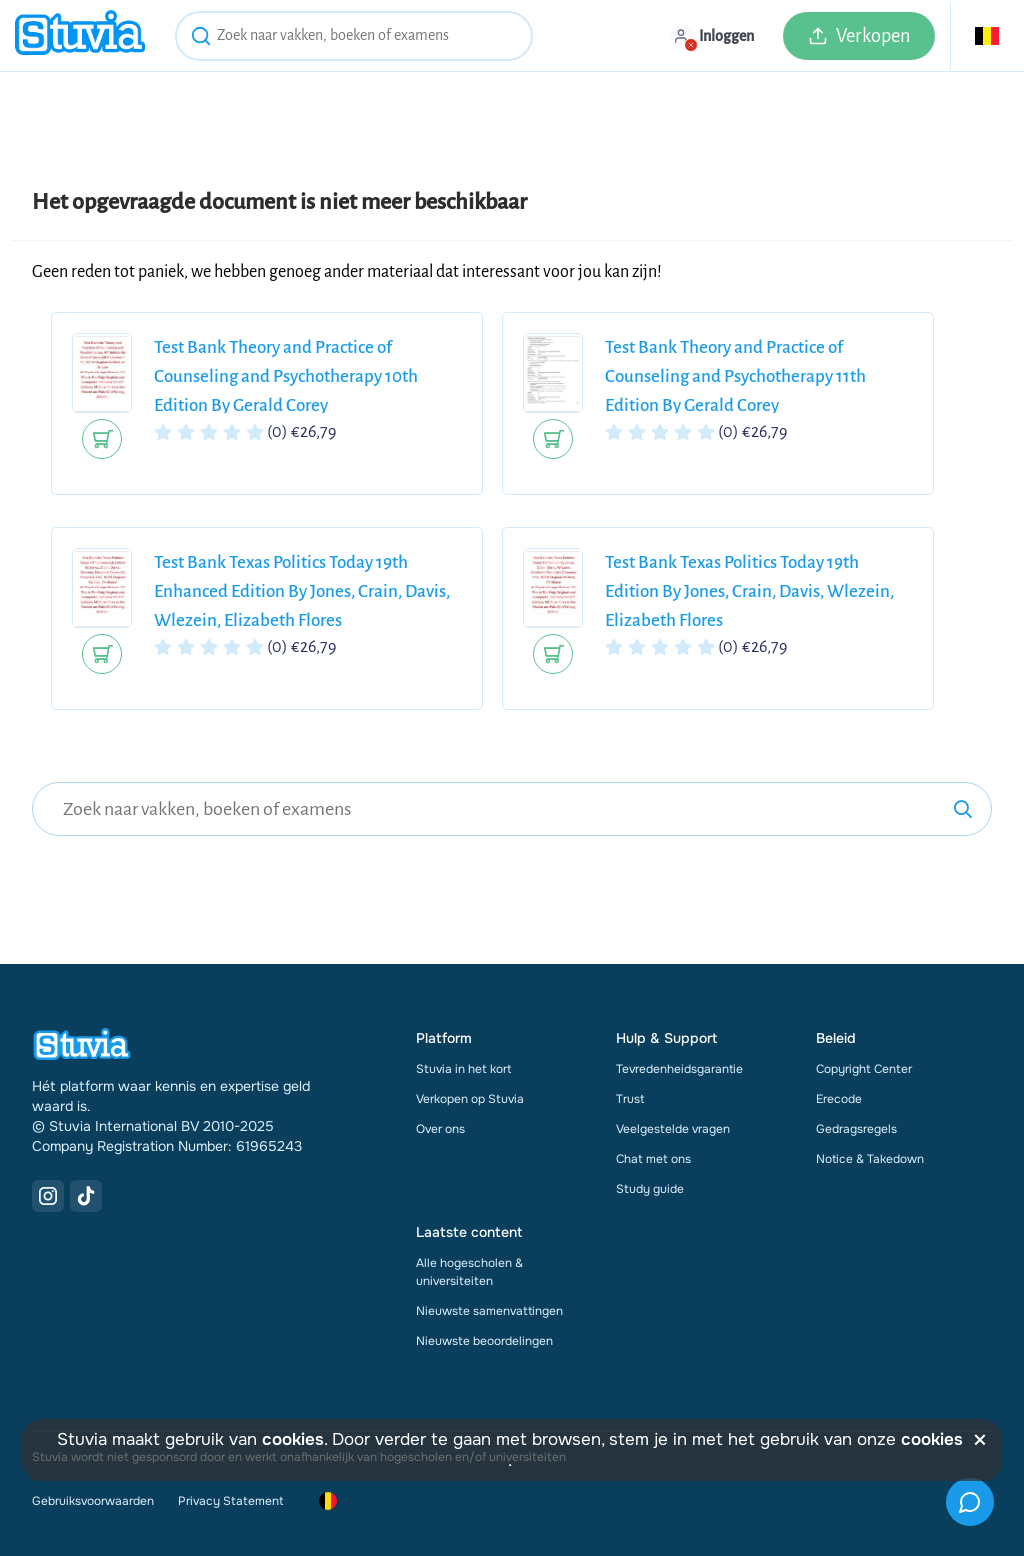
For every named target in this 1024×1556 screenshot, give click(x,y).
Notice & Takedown (870, 1159)
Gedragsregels (856, 1129)
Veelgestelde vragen (673, 1129)
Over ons (440, 1129)
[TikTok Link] (86, 1196)
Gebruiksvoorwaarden (93, 1501)
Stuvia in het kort (463, 1069)
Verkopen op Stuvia (470, 1099)
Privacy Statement (230, 1501)
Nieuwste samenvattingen (489, 1311)
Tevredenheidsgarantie (679, 1069)
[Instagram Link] (48, 1196)
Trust (630, 1099)
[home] (80, 35)
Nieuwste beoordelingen (484, 1341)
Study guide (650, 1189)
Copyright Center (864, 1069)
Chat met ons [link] (653, 1159)
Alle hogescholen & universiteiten (469, 1272)
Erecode (839, 1099)
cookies (293, 1439)
